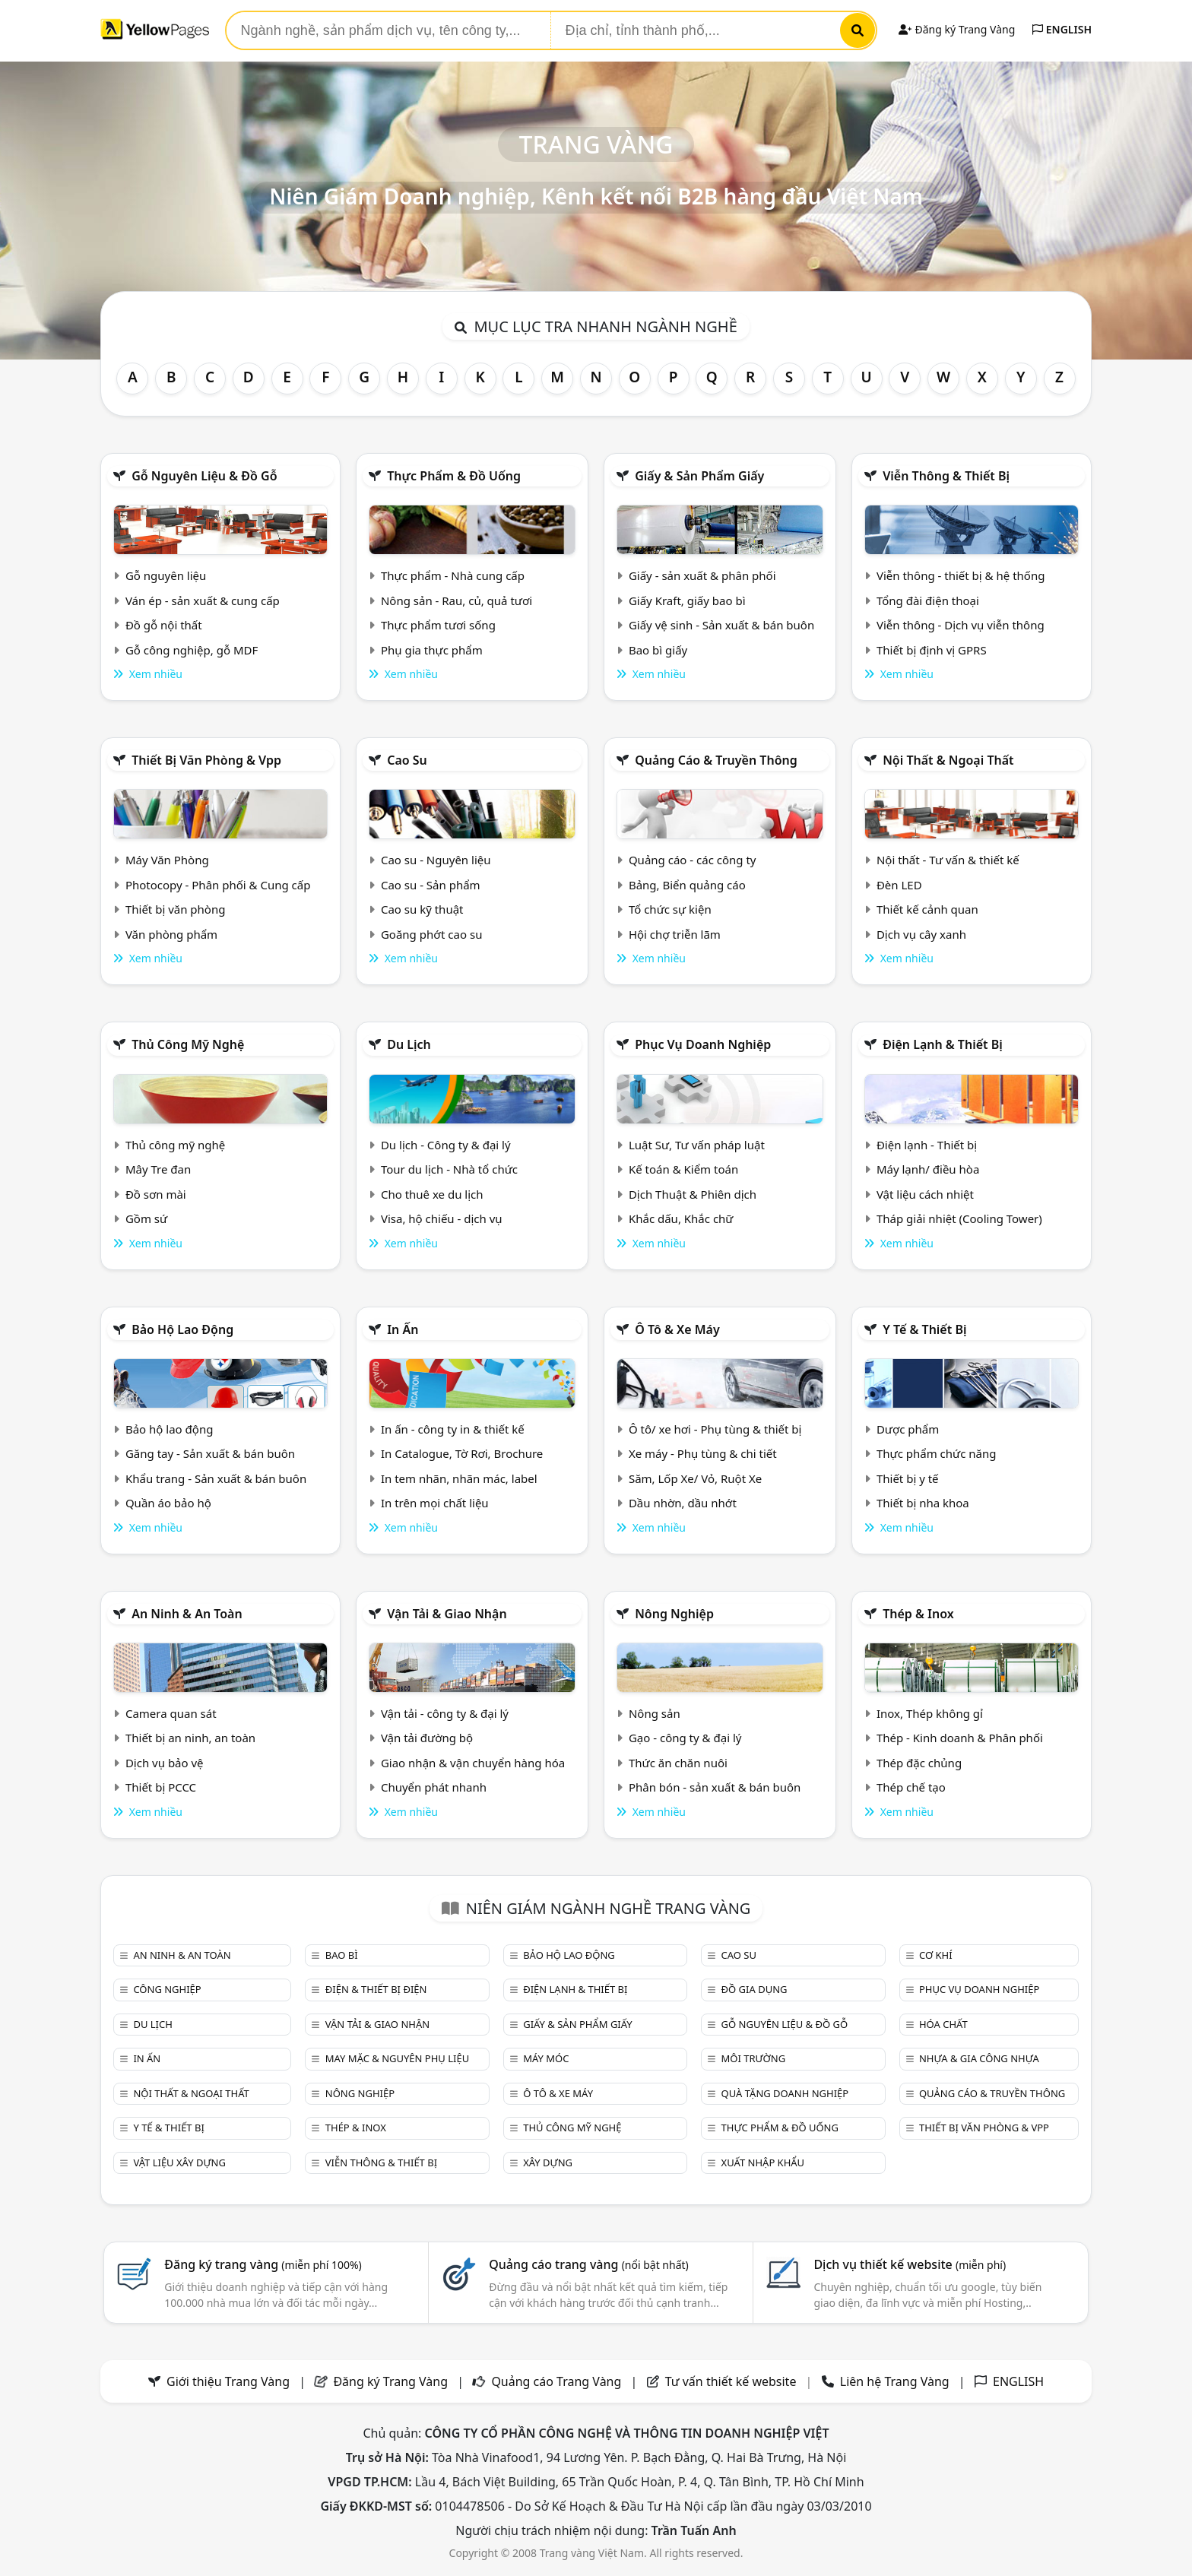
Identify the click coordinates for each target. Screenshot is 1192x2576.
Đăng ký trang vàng (263, 2264)
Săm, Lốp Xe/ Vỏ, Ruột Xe (695, 1478)
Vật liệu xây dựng (179, 2162)
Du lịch (409, 1044)
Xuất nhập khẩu (763, 2162)
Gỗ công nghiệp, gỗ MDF (191, 649)
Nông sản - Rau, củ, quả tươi (456, 600)
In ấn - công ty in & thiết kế (453, 1429)
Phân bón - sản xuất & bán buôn (714, 1787)
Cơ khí (936, 1955)
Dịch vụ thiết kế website (909, 2264)
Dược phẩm (908, 1429)
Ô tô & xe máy (677, 1329)
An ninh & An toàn (187, 1613)
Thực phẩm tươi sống (438, 624)
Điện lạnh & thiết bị (943, 1044)
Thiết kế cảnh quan (927, 909)
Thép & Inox (918, 1613)
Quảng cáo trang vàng (588, 2264)
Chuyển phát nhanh (434, 1787)
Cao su (407, 760)
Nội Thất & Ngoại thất (948, 760)
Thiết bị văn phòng (175, 909)
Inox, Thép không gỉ (930, 1713)
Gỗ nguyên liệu (165, 575)
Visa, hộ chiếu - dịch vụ (441, 1218)
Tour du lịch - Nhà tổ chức (449, 1169)
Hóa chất (943, 2024)
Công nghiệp (167, 1989)
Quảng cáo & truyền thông (716, 760)
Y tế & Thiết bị (924, 1329)
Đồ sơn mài (155, 1194)
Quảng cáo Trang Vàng (556, 2381)
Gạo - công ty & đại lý (685, 1737)
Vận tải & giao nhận (446, 1613)
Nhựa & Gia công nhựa (979, 2058)
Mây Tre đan (158, 1169)
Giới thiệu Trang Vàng (228, 2381)
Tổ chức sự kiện (670, 909)
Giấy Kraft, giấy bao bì (687, 600)
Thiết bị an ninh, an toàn (190, 1737)
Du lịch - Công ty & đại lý (446, 1144)
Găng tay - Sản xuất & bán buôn (210, 1453)
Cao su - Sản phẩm (430, 884)
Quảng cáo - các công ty (692, 859)
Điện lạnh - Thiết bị (927, 1144)
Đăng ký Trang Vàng (957, 29)
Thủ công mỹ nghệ (188, 1044)
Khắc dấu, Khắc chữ (681, 1218)
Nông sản (654, 1713)
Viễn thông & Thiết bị (946, 475)
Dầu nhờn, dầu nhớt (683, 1502)
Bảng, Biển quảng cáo (687, 884)
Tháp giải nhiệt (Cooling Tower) (959, 1218)
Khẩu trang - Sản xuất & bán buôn (215, 1478)
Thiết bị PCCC (160, 1787)
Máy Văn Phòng (167, 859)
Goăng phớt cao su (432, 934)
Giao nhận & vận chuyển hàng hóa (473, 1762)
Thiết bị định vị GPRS (932, 649)
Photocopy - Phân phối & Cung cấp (218, 884)
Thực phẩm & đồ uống (454, 475)
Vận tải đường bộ (427, 1737)
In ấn (402, 1329)
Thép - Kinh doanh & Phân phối (960, 1737)
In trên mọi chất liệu (435, 1502)
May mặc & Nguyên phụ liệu (397, 2058)
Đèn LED (899, 884)
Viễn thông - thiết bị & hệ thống (961, 575)
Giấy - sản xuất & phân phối (702, 575)
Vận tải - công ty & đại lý (445, 1713)
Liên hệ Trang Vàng (894, 2381)
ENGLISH (1062, 29)
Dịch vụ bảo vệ (164, 1762)
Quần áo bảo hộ (168, 1502)
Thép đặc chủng (919, 1762)
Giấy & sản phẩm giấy (699, 475)
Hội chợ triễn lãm (675, 934)
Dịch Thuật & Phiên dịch (692, 1194)
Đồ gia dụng (754, 1989)
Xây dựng (547, 2162)
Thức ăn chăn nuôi (678, 1762)
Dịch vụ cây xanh (921, 934)
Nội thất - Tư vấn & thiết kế (948, 859)
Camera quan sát (171, 1713)
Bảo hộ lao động (182, 1329)
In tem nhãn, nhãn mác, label (459, 1478)
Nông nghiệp (674, 1613)
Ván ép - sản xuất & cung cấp (202, 600)
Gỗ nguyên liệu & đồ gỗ (204, 475)
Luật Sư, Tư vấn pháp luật (697, 1144)
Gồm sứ (146, 1218)
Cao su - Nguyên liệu (436, 859)
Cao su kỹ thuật (422, 909)
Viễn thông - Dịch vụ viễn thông (961, 624)
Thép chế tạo (911, 1787)
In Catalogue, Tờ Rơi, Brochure (462, 1453)
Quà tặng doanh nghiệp (785, 2093)
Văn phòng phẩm (171, 934)
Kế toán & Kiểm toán (683, 1169)
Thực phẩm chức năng (937, 1453)
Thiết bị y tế (908, 1478)
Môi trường (753, 2058)
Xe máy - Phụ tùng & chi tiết (703, 1453)
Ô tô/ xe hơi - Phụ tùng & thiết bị (715, 1429)
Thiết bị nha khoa (923, 1502)
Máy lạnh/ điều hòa (928, 1169)
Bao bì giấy (658, 649)
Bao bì (341, 1955)
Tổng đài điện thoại (928, 600)
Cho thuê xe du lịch (432, 1194)
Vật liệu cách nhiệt (925, 1194)
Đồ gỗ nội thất (163, 624)
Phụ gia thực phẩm (432, 649)
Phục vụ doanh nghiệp (703, 1044)
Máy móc (546, 2058)
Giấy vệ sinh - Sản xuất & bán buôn (721, 624)
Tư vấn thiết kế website (732, 2381)
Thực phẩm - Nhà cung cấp (453, 575)
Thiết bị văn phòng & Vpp (206, 760)
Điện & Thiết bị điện (376, 1989)
